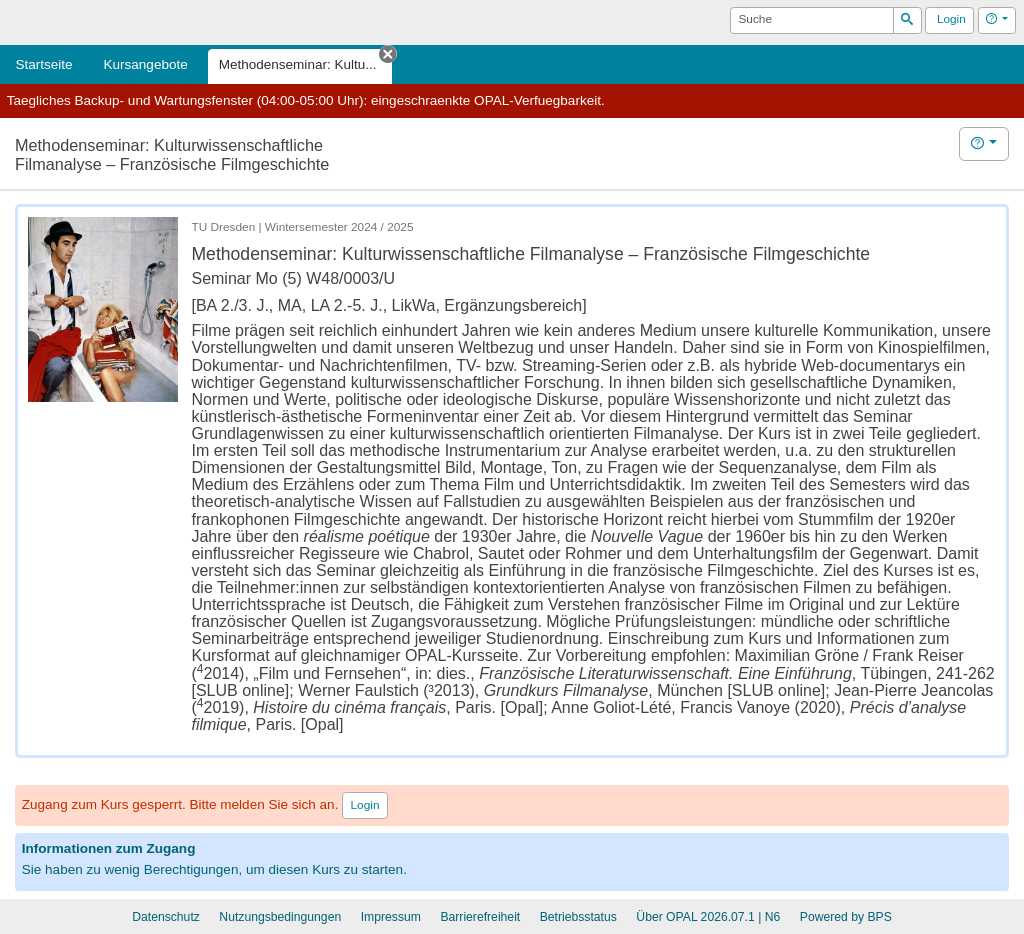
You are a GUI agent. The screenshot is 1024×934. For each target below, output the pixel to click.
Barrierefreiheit (480, 917)
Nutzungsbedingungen (280, 917)
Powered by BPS (846, 917)
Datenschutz (166, 917)
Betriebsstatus (578, 917)
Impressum (391, 917)
